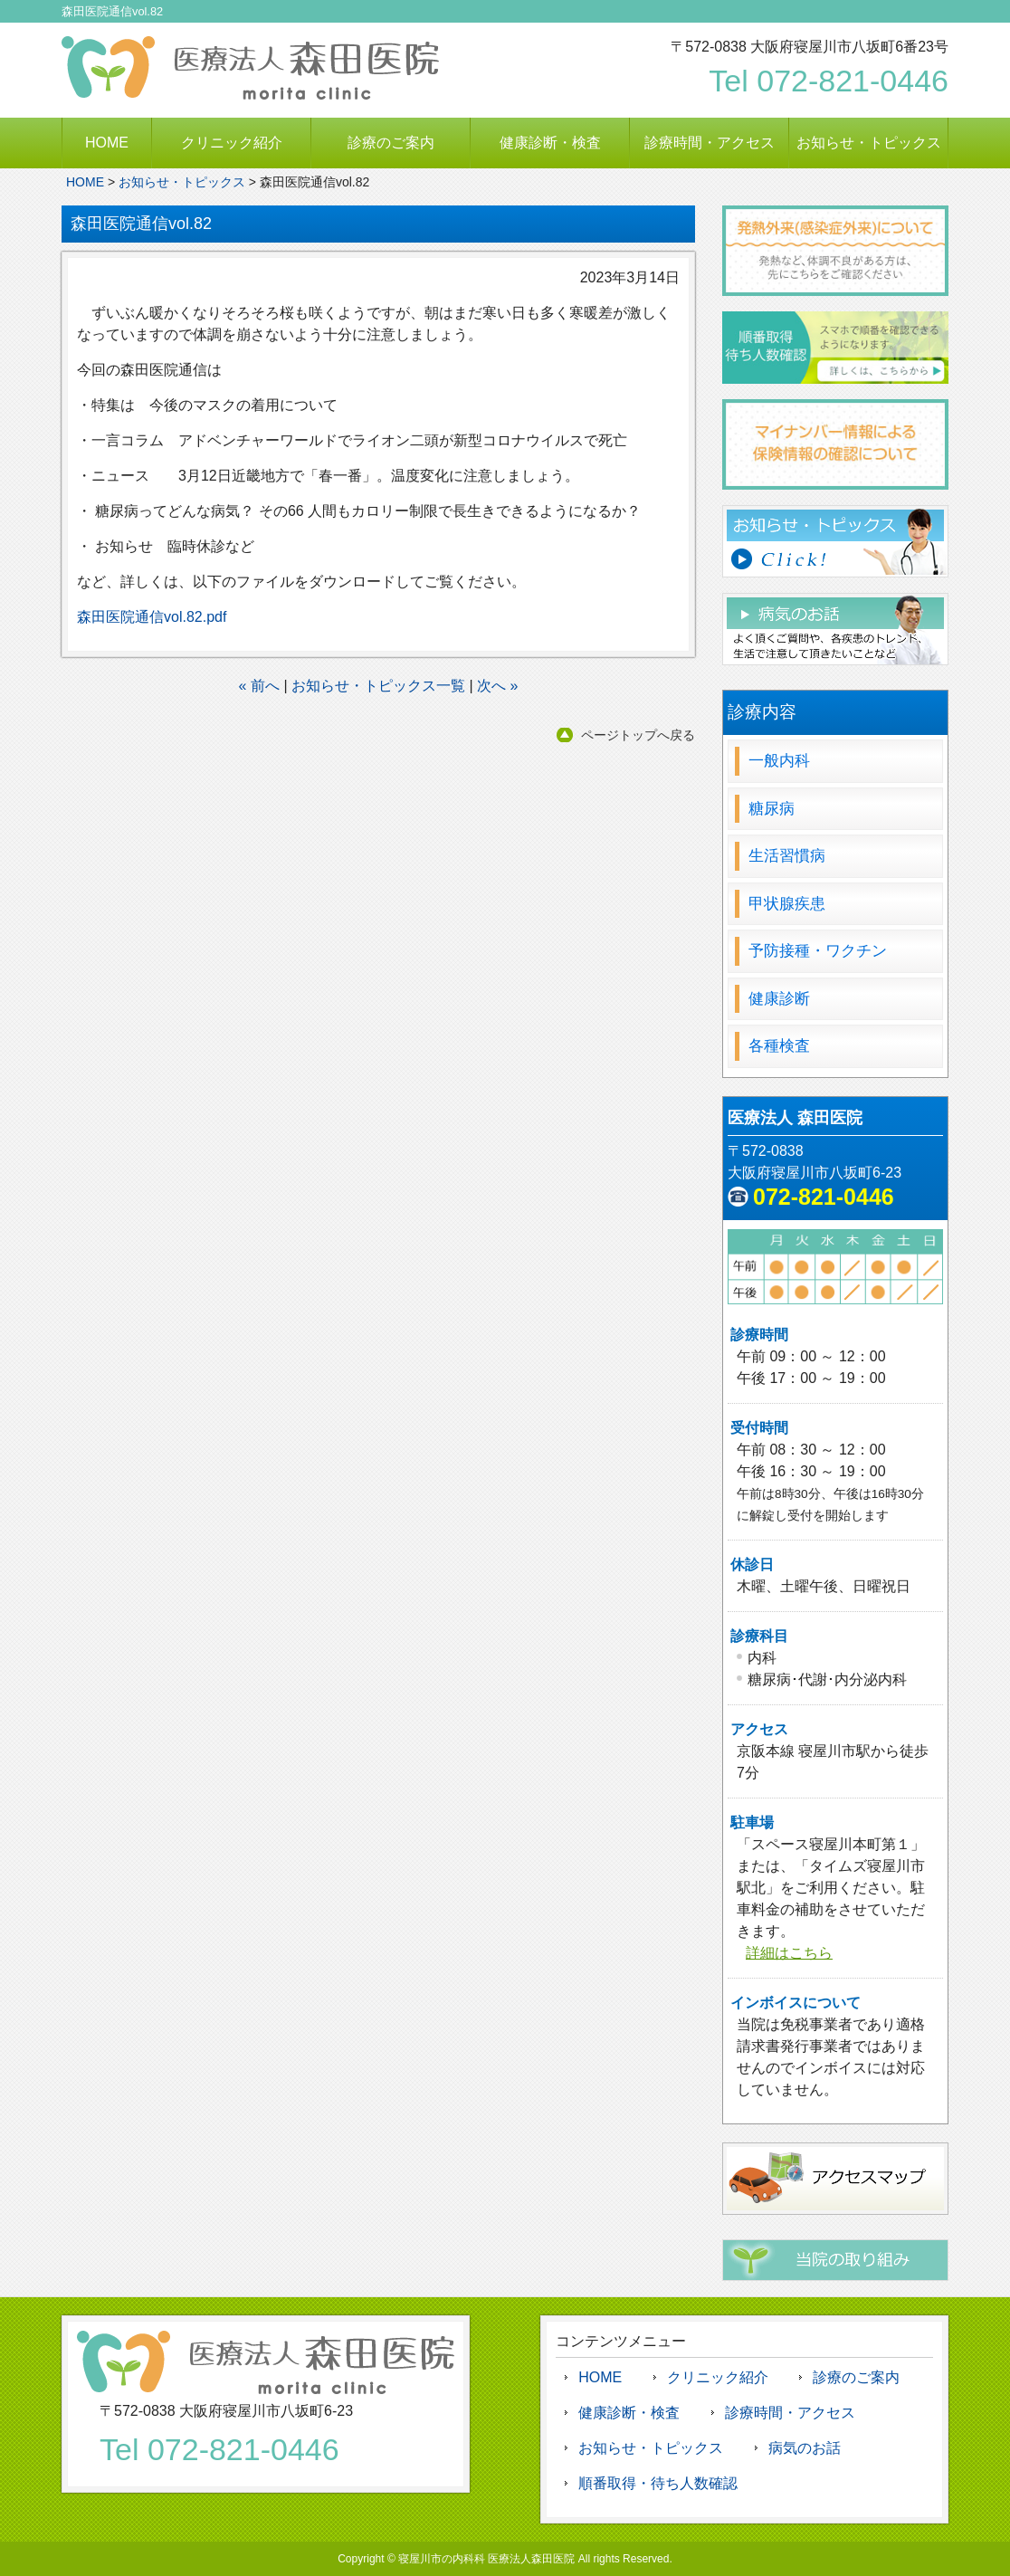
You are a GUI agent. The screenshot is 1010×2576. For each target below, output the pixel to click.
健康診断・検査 (550, 142)
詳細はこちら (789, 1953)
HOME (107, 142)
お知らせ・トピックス (868, 142)
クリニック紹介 (231, 142)
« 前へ (259, 685)
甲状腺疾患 (786, 903)
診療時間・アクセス (709, 142)
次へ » (497, 685)
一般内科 (779, 760)
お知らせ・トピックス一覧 (378, 685)
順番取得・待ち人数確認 (658, 2483)
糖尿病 (771, 808)
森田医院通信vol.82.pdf (151, 617)
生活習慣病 (786, 855)
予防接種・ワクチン (817, 950)
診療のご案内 (391, 142)
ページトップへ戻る (638, 735)
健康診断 (779, 998)
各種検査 (779, 1045)
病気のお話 (804, 2448)
